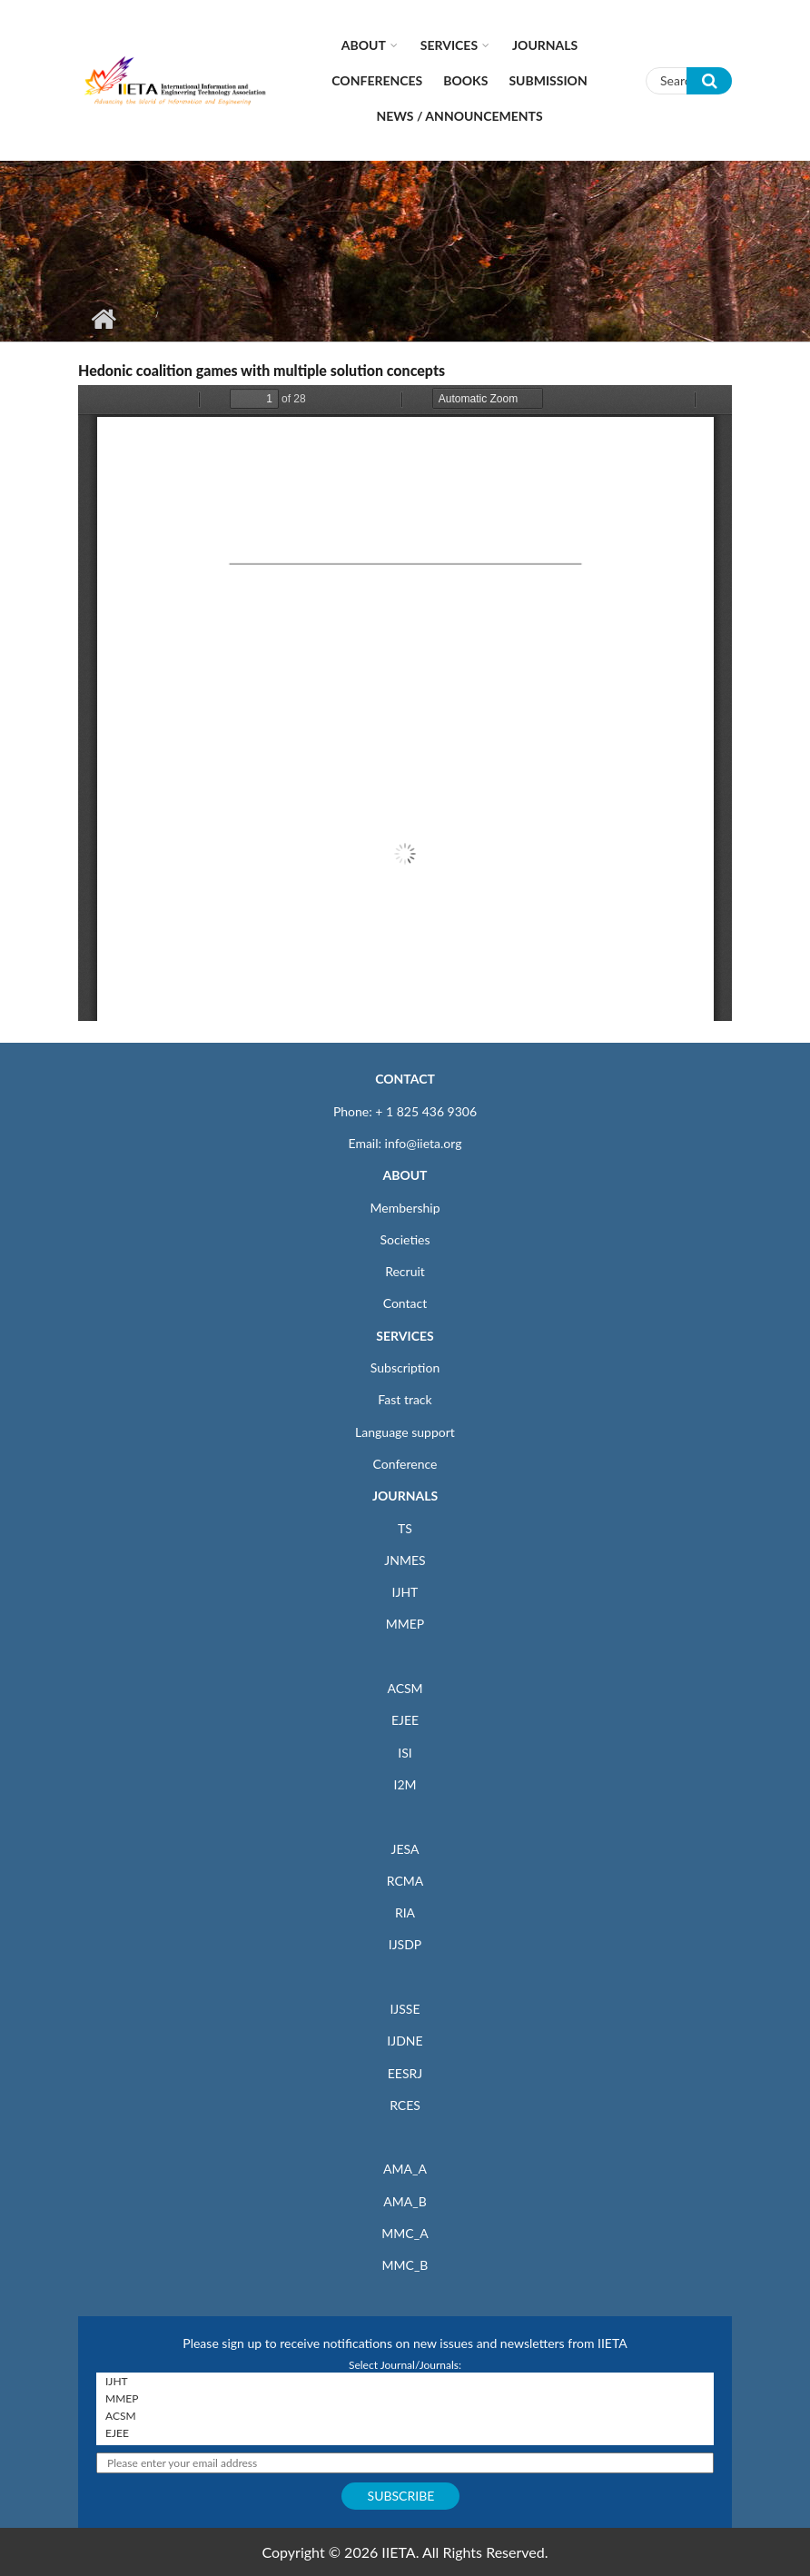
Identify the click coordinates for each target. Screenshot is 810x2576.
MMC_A (404, 2233)
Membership (405, 1207)
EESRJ (405, 2073)
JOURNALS (405, 1495)
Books (465, 80)
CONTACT (405, 1078)
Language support (405, 1432)
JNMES (404, 1560)
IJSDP (405, 1944)
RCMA (405, 1880)
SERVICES (404, 1335)
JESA (405, 1849)
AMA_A (405, 2168)
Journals (545, 45)
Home (103, 319)
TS (405, 1528)
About (363, 45)
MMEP (405, 1623)
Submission (548, 80)
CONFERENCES (376, 80)
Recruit (405, 1271)
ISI (404, 1752)
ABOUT (404, 1175)
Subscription (405, 1367)
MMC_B (405, 2265)
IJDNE (404, 2040)
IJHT (405, 1592)
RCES (405, 2105)
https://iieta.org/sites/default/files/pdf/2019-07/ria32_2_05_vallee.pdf (405, 703)
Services (449, 45)
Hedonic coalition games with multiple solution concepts (261, 370)
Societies (405, 1239)
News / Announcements (459, 116)
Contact (405, 1303)
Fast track (404, 1399)
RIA (405, 1912)
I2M (404, 1784)
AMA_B (404, 2201)
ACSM (404, 1688)
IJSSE (405, 2008)
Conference (405, 1463)
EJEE (405, 1720)
